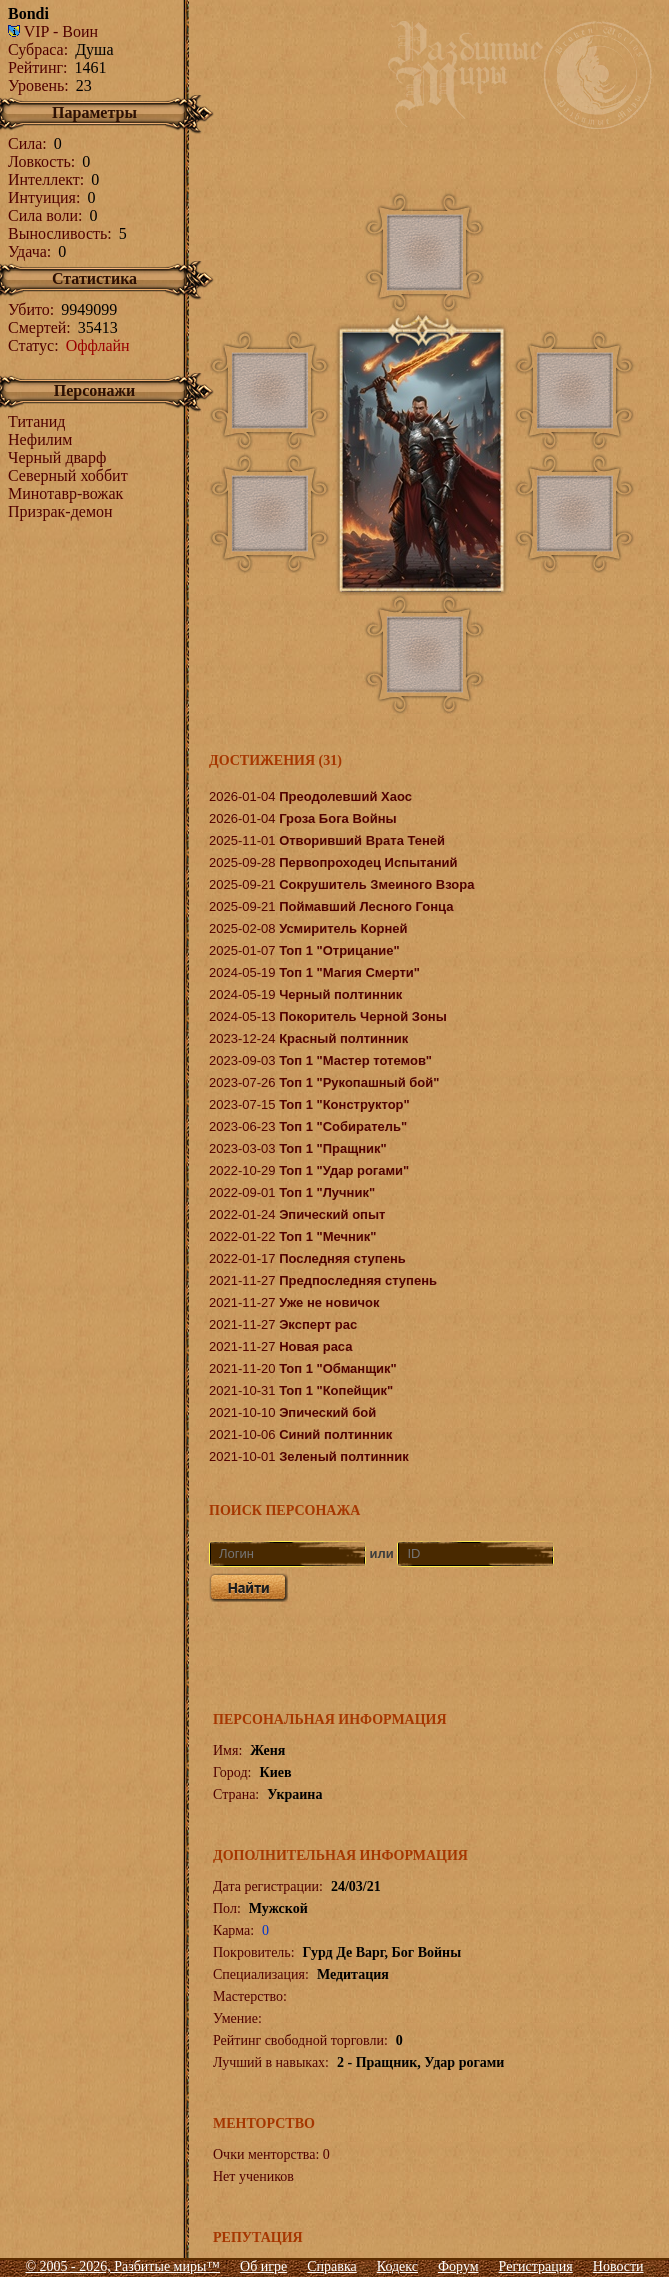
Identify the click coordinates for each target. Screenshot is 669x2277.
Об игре (263, 2266)
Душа (94, 49)
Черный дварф (57, 457)
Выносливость (57, 233)
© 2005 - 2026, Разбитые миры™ (122, 2266)
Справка (331, 2266)
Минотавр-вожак (65, 493)
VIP (28, 31)
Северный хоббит (68, 475)
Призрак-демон (60, 511)
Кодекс (397, 2266)
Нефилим (40, 439)
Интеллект (44, 179)
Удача (27, 251)
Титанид (37, 421)
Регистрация (536, 2266)
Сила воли (43, 215)
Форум (458, 2266)
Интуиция (42, 197)
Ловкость (39, 161)
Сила (25, 143)
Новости (618, 2266)
